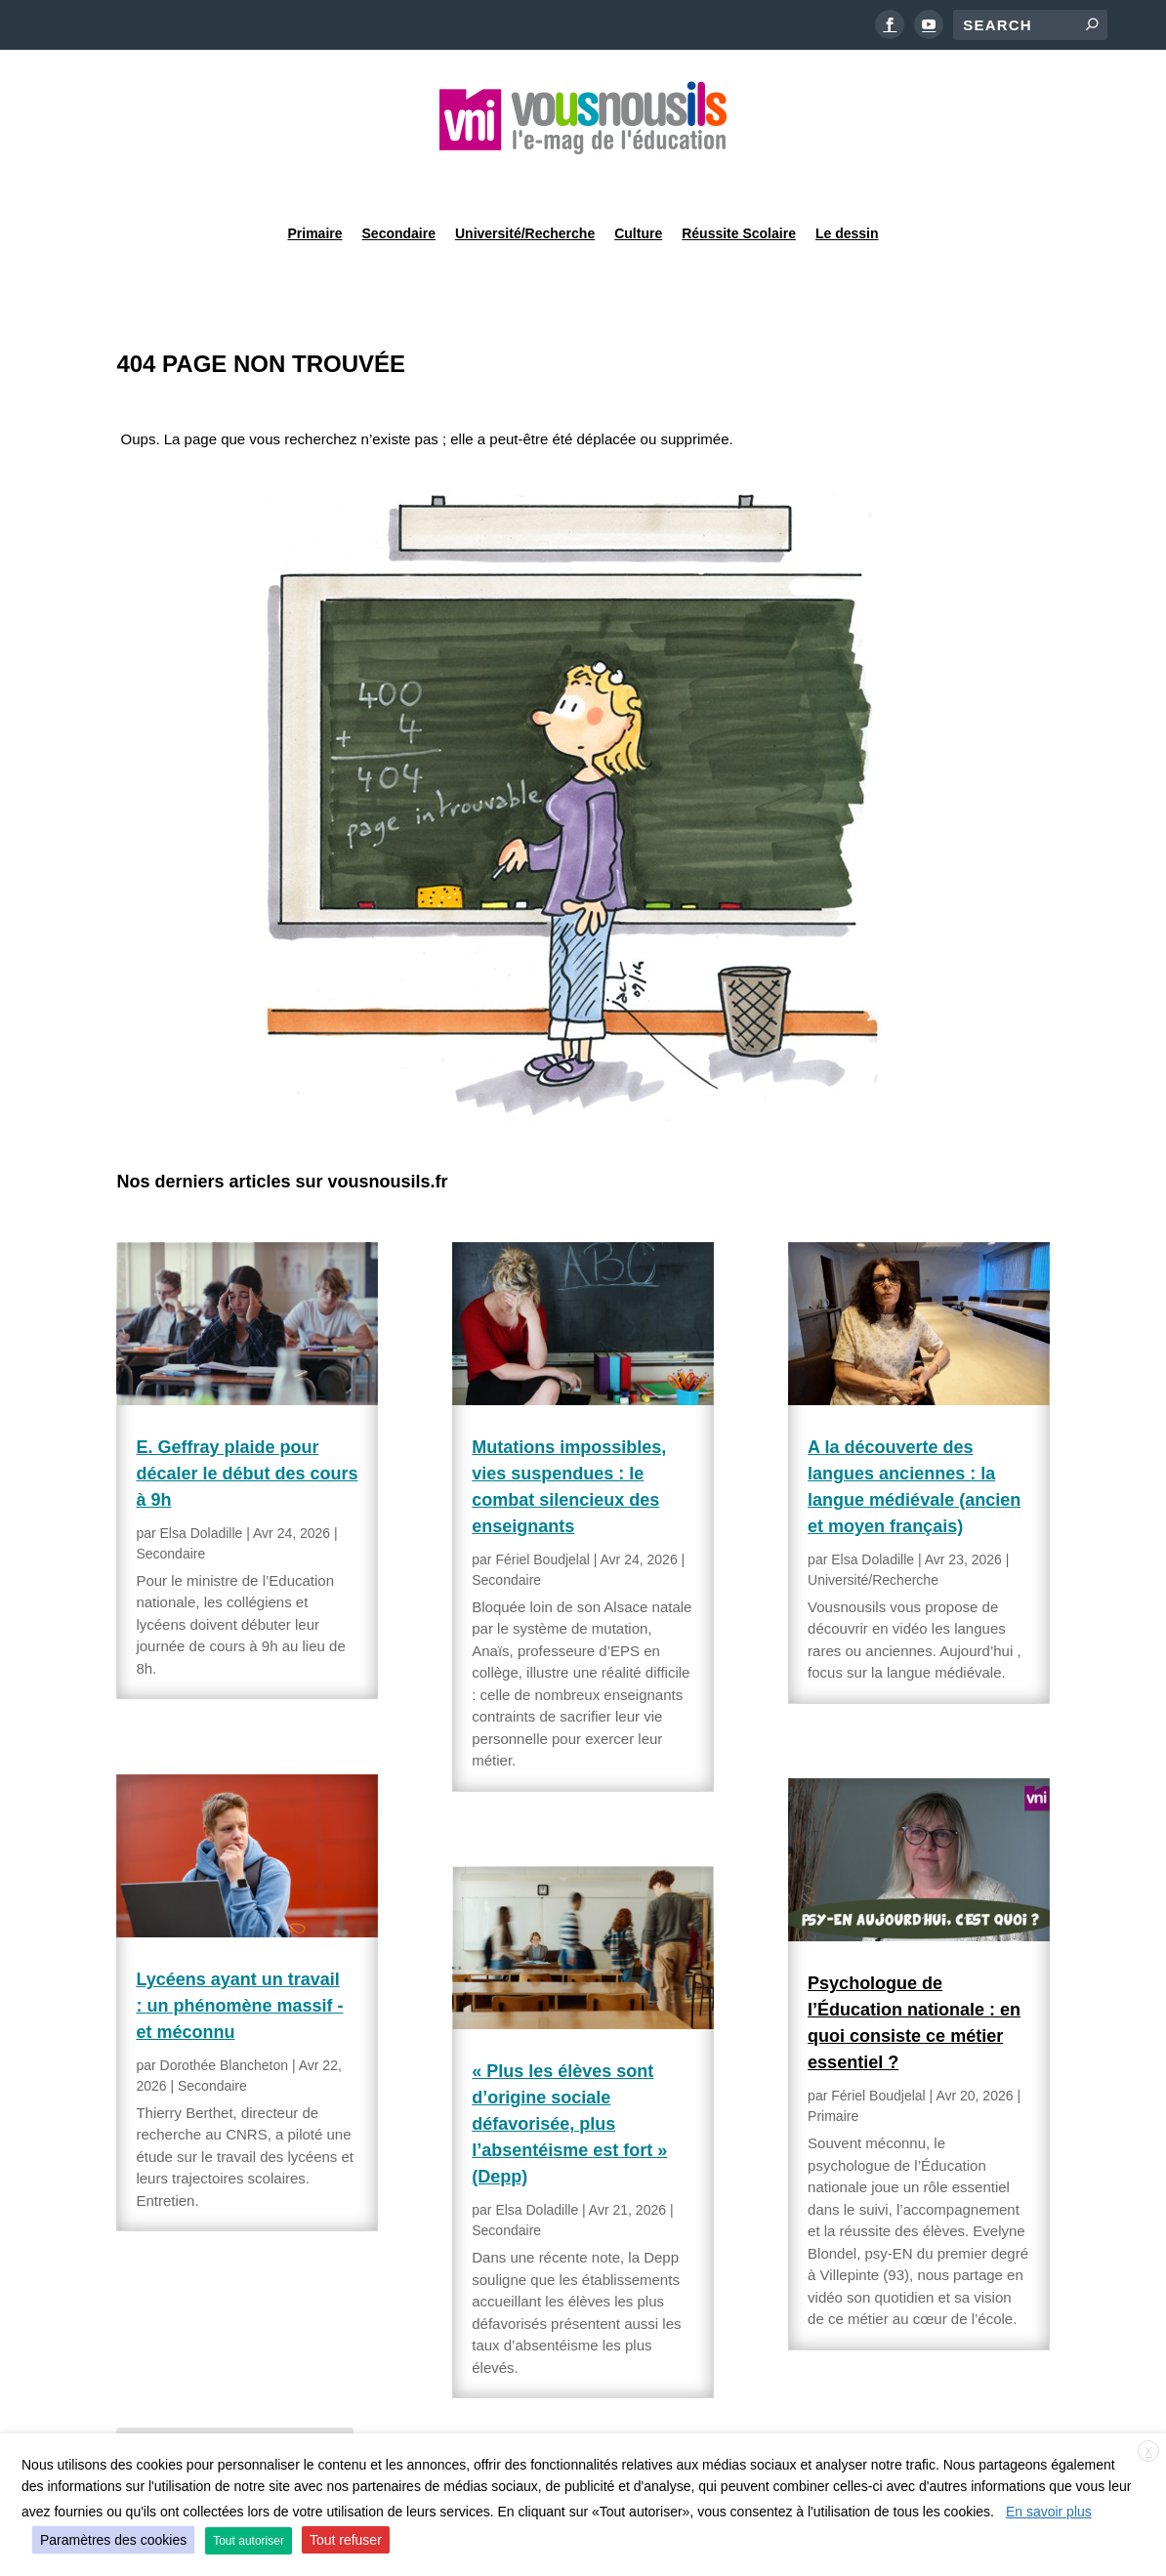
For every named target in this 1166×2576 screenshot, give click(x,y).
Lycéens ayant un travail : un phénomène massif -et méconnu (239, 1956)
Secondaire (399, 179)
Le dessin (847, 179)
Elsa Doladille (201, 1483)
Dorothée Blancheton (224, 2015)
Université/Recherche (525, 179)
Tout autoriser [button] (248, 2541)
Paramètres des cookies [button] (113, 2540)
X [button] (1148, 2452)
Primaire (314, 179)
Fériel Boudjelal (542, 1509)
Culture (638, 179)
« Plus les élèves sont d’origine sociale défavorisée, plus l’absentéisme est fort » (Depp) (569, 2074)
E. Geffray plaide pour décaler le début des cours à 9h (246, 1424)
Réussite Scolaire (739, 179)
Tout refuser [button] (346, 2540)
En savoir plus (1049, 2511)
